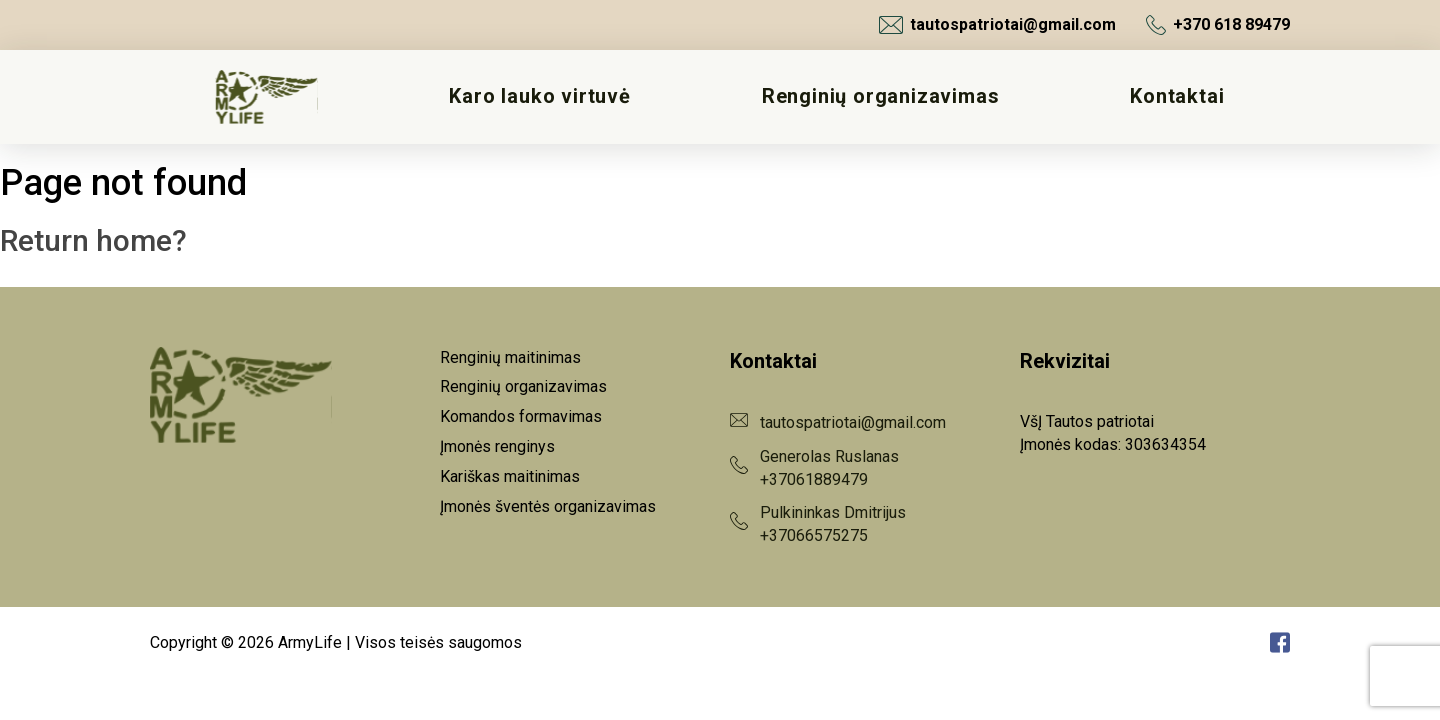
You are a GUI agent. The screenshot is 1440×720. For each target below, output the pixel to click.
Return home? (93, 240)
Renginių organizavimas (881, 96)
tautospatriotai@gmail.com (997, 25)
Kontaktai (1177, 96)
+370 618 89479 (1218, 25)
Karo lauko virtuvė (539, 96)
